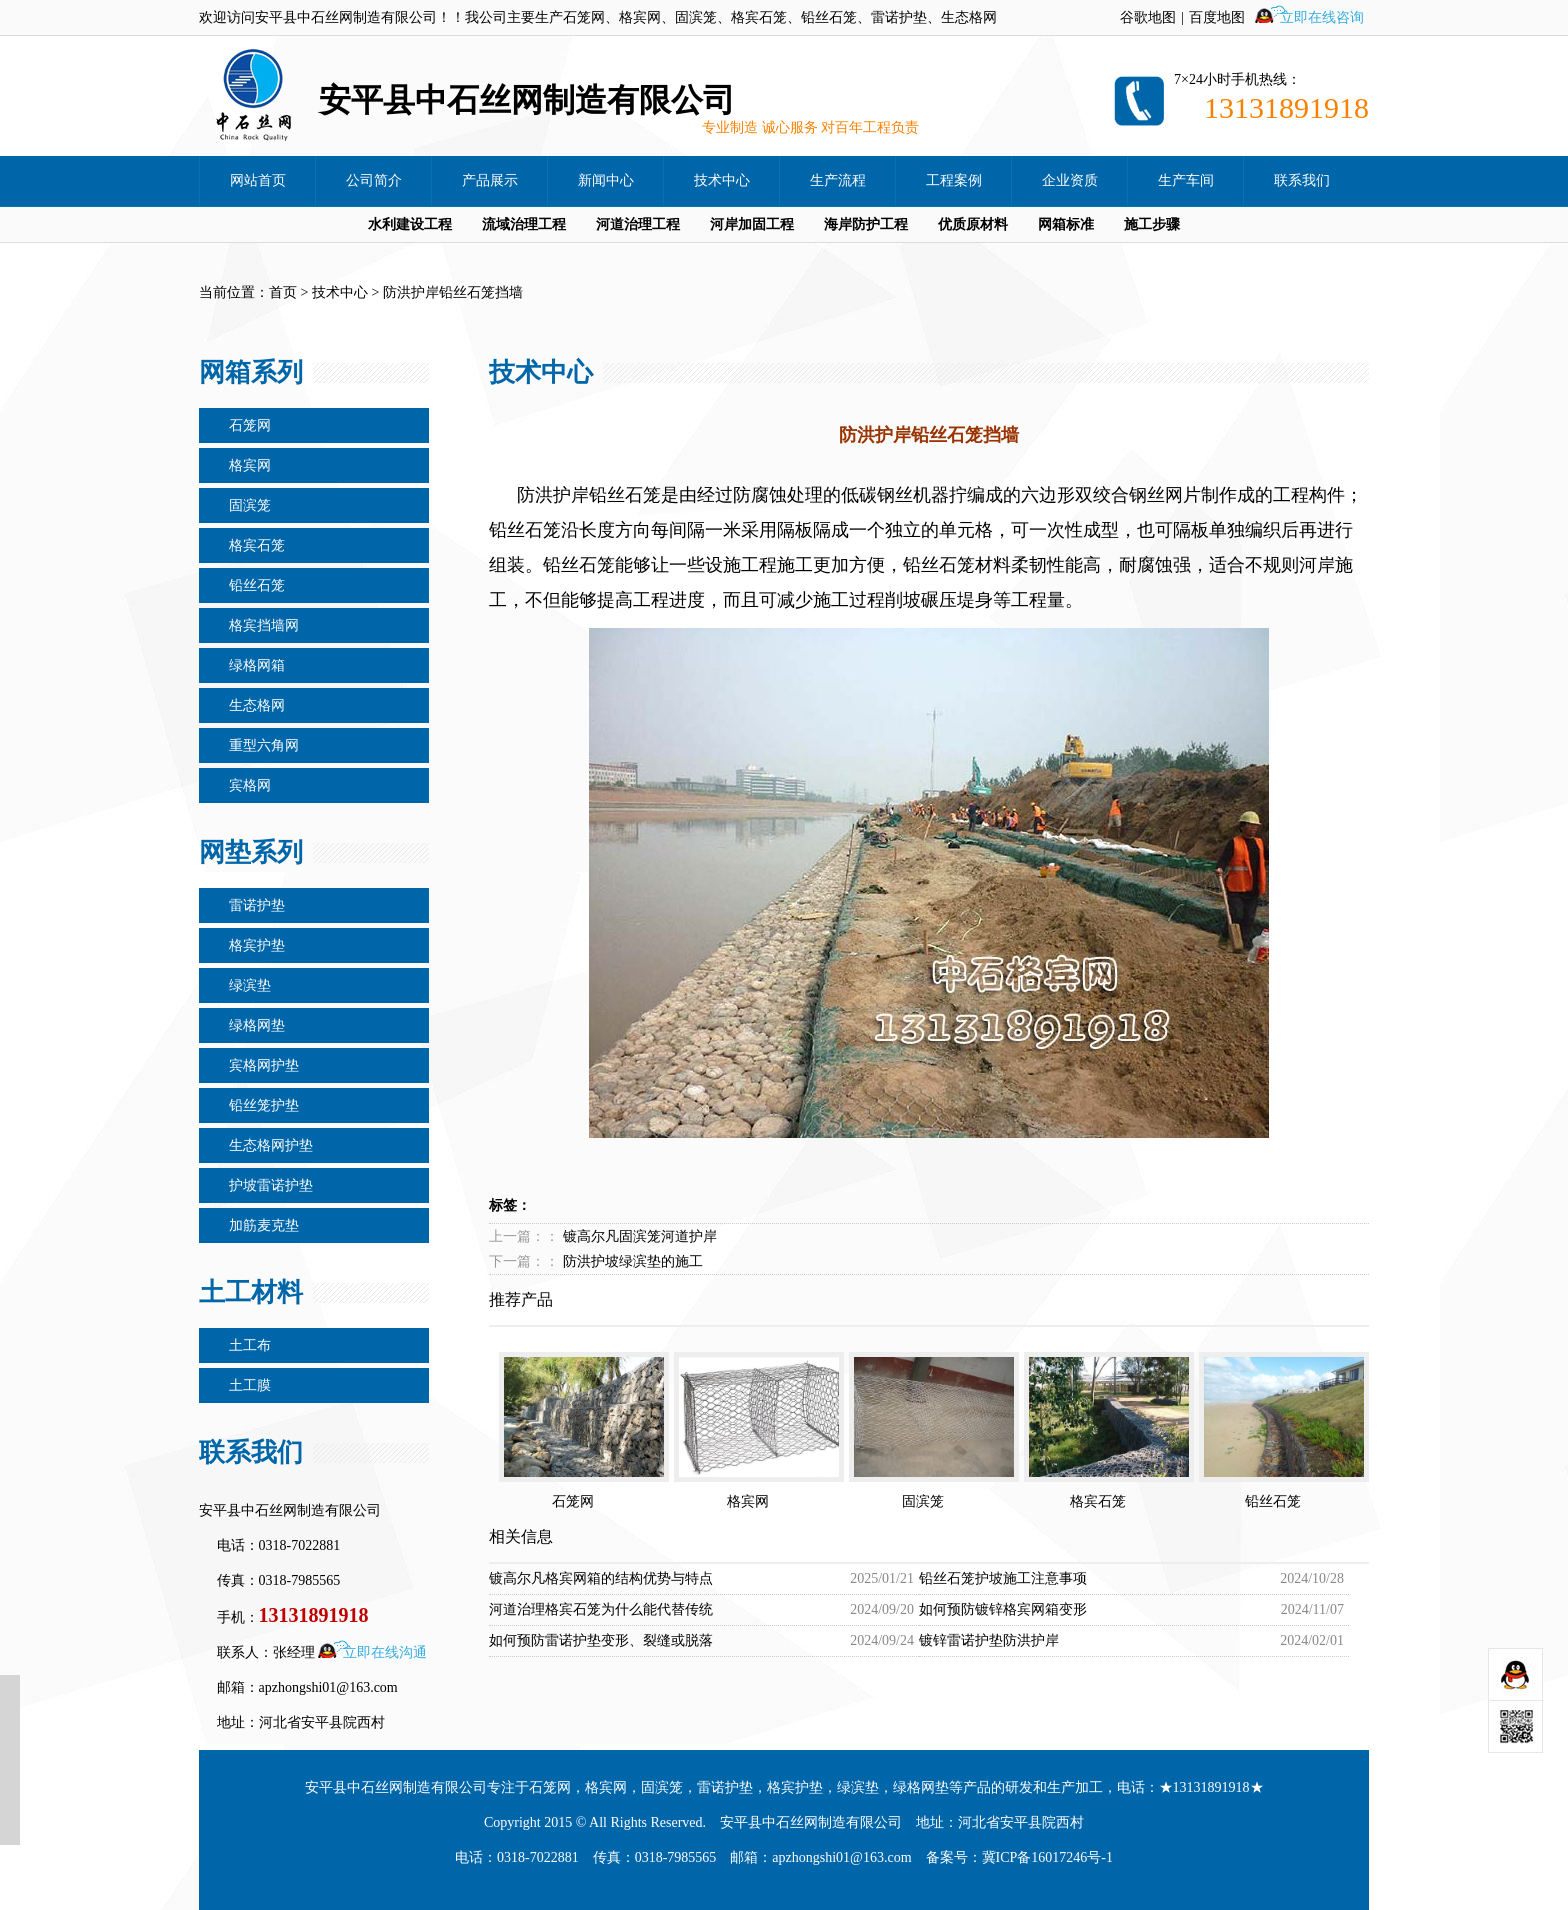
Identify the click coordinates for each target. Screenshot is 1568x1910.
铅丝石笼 (257, 585)
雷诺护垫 (257, 905)
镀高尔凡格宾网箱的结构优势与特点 (601, 1578)
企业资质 (1070, 180)
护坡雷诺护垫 (271, 1185)
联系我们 (1302, 180)
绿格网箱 (257, 665)
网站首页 (258, 180)
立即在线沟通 (385, 1652)
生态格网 (257, 705)
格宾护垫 (257, 945)
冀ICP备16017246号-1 (1047, 1857)
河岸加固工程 (752, 224)
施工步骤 (1152, 224)
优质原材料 (973, 224)
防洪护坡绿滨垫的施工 (633, 1261)
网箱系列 (251, 372)
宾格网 (250, 785)
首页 (283, 292)
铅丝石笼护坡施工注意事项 (1003, 1578)
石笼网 (250, 425)
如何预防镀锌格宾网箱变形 (1003, 1609)
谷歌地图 (1148, 17)
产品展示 (490, 180)
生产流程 (838, 180)
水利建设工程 (410, 224)
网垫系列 (251, 852)
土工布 (250, 1345)
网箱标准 (1066, 224)
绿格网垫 (257, 1025)
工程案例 (954, 180)
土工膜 (250, 1385)
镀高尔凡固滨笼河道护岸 (640, 1236)
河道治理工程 (638, 224)
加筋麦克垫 (264, 1225)
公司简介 (374, 180)
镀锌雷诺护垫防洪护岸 (989, 1640)
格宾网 (250, 465)
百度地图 (1217, 17)
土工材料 (251, 1292)
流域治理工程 (524, 224)
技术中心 (722, 180)
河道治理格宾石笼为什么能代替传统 (601, 1609)
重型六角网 (264, 745)
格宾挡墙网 (264, 625)
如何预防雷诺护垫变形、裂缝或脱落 (601, 1640)
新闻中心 (606, 180)
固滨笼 (250, 505)
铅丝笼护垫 (264, 1105)
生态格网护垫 (271, 1145)
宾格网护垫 (264, 1065)
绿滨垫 (250, 985)
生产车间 (1186, 180)
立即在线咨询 (1322, 17)
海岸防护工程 (866, 224)
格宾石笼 (257, 545)
